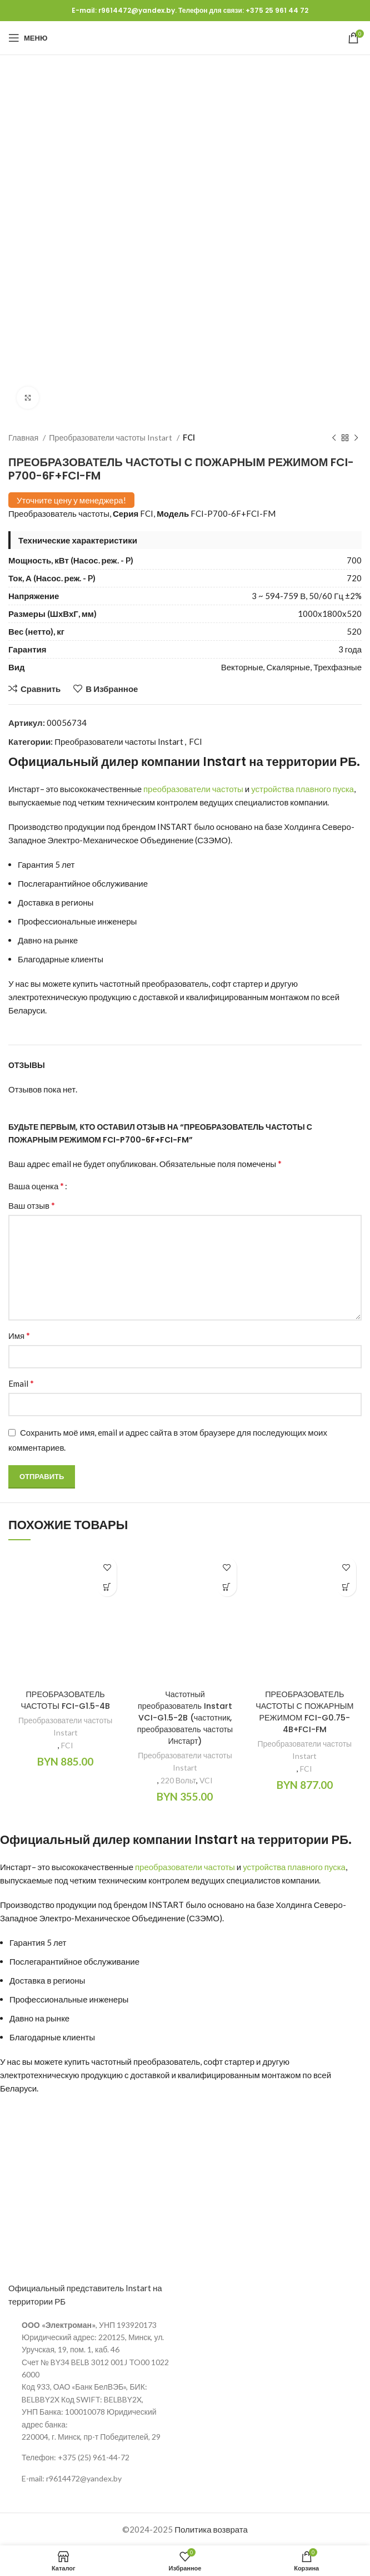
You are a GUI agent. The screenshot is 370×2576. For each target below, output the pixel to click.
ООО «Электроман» (59, 2325)
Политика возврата (211, 2529)
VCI (206, 1781)
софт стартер (237, 983)
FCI (189, 437)
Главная (24, 437)
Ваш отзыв (31, 1205)
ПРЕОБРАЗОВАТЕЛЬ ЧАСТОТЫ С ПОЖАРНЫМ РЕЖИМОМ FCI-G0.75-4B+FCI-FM (304, 1711)
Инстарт (24, 789)
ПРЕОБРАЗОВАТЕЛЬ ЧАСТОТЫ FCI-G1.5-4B (65, 1700)
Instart (224, 761)
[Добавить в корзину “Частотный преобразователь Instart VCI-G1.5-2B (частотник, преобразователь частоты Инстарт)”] (227, 1586)
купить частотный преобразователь (140, 983)
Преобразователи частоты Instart (111, 437)
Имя (19, 1335)
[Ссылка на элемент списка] (92, 2458)
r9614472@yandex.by (136, 10)
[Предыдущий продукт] (333, 437)
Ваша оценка (36, 1185)
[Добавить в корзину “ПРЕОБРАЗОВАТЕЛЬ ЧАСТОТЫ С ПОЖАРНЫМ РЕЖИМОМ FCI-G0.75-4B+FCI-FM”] (346, 1586)
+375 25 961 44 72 (277, 10)
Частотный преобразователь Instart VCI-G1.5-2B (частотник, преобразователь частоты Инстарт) (185, 1717)
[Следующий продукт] (356, 437)
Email (21, 1383)
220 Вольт (178, 1781)
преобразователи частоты (193, 789)
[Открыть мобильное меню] (28, 38)
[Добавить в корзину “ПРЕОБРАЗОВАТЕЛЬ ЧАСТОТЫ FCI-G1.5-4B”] (107, 1586)
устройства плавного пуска (302, 789)
